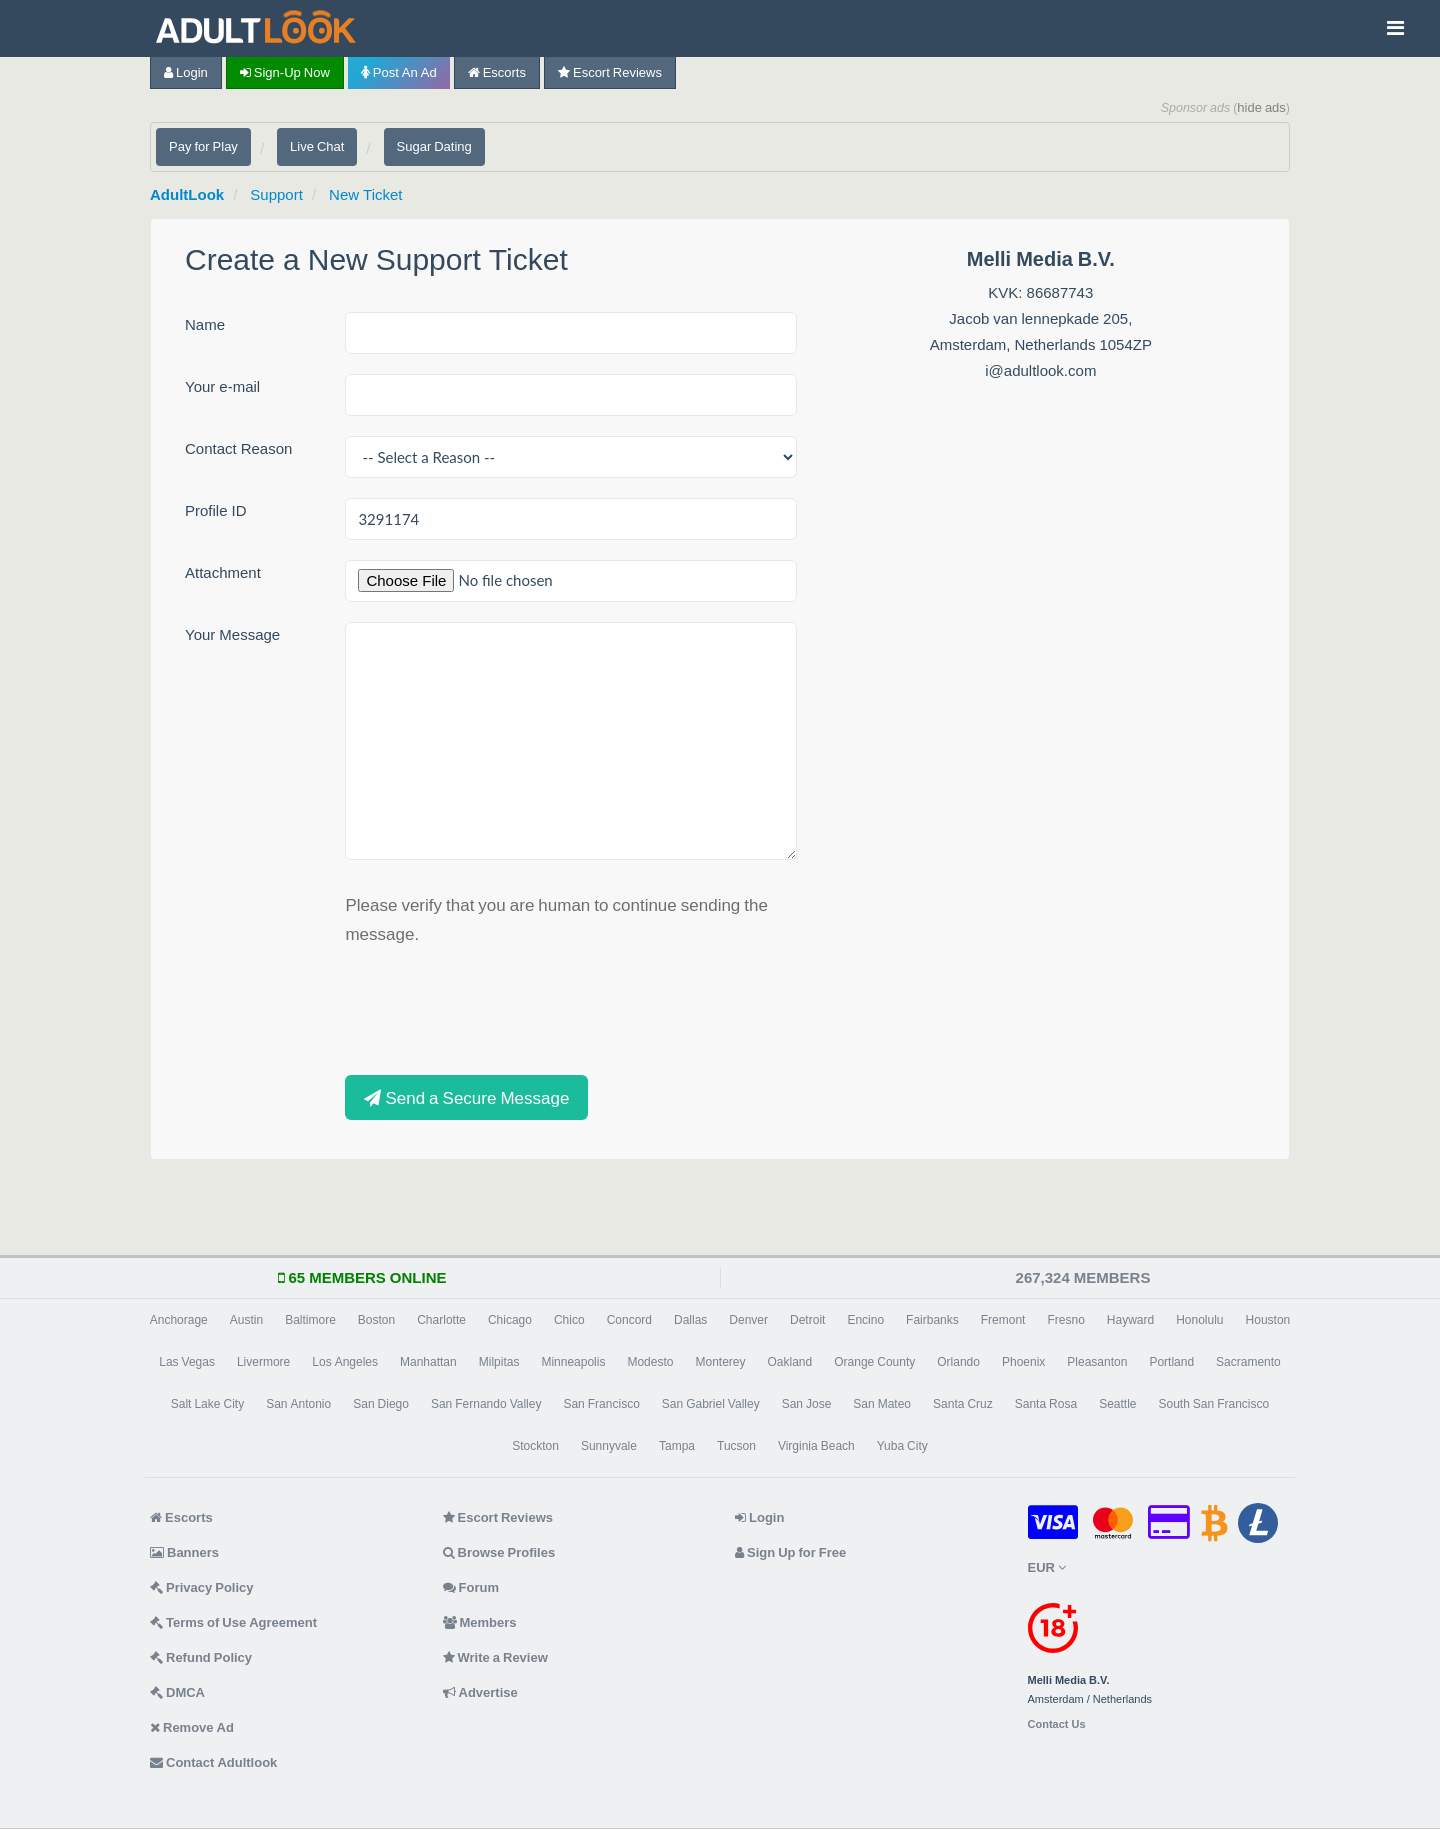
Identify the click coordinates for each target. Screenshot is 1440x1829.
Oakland (790, 1362)
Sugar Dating (434, 146)
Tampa (677, 1446)
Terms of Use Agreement (233, 1622)
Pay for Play (203, 146)
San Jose (807, 1404)
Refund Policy (201, 1657)
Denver (748, 1320)
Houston (1268, 1320)
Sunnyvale (609, 1446)
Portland (1171, 1362)
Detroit (807, 1320)
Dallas (690, 1320)
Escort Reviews (610, 72)
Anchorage (179, 1320)
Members (480, 1622)
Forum (471, 1587)
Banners (184, 1552)
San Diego (381, 1404)
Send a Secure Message (466, 1097)
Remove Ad (192, 1727)
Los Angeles (345, 1362)
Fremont (1003, 1320)
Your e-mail (222, 386)
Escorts (497, 72)
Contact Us (1057, 1724)
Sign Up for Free (790, 1552)
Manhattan (428, 1362)
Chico (569, 1320)
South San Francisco (1213, 1404)
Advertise (480, 1692)
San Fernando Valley (486, 1404)
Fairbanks (932, 1320)
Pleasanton (1097, 1362)
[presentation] (497, 1008)
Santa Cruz (963, 1404)
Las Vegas (187, 1362)
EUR (1047, 1567)
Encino (865, 1320)
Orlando (958, 1362)
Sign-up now (285, 72)
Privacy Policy (202, 1587)
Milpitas (499, 1362)
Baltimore (310, 1320)
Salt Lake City (207, 1404)
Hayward (1130, 1320)
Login (186, 72)
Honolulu (1199, 1320)
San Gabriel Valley (711, 1404)
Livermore (263, 1362)
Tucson (736, 1446)
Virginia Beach (816, 1446)
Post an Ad (399, 72)
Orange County (874, 1362)
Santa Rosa (1046, 1404)
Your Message (232, 634)
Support (276, 194)
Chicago (510, 1320)
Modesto (650, 1362)
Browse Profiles (499, 1552)
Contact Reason (238, 448)
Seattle (1117, 1404)
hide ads (1261, 107)
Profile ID (216, 510)
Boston (376, 1320)
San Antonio (298, 1404)
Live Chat (317, 146)
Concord (629, 1320)
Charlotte (441, 1320)
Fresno (1065, 1320)
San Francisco (601, 1404)
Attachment (223, 572)
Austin (246, 1320)
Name (205, 324)
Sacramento (1248, 1362)
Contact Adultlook (213, 1762)
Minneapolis (573, 1362)
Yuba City (902, 1446)
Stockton (535, 1446)
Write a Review (495, 1657)
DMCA (177, 1692)
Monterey (720, 1362)
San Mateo (882, 1404)
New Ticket (365, 194)
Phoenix (1023, 1362)
